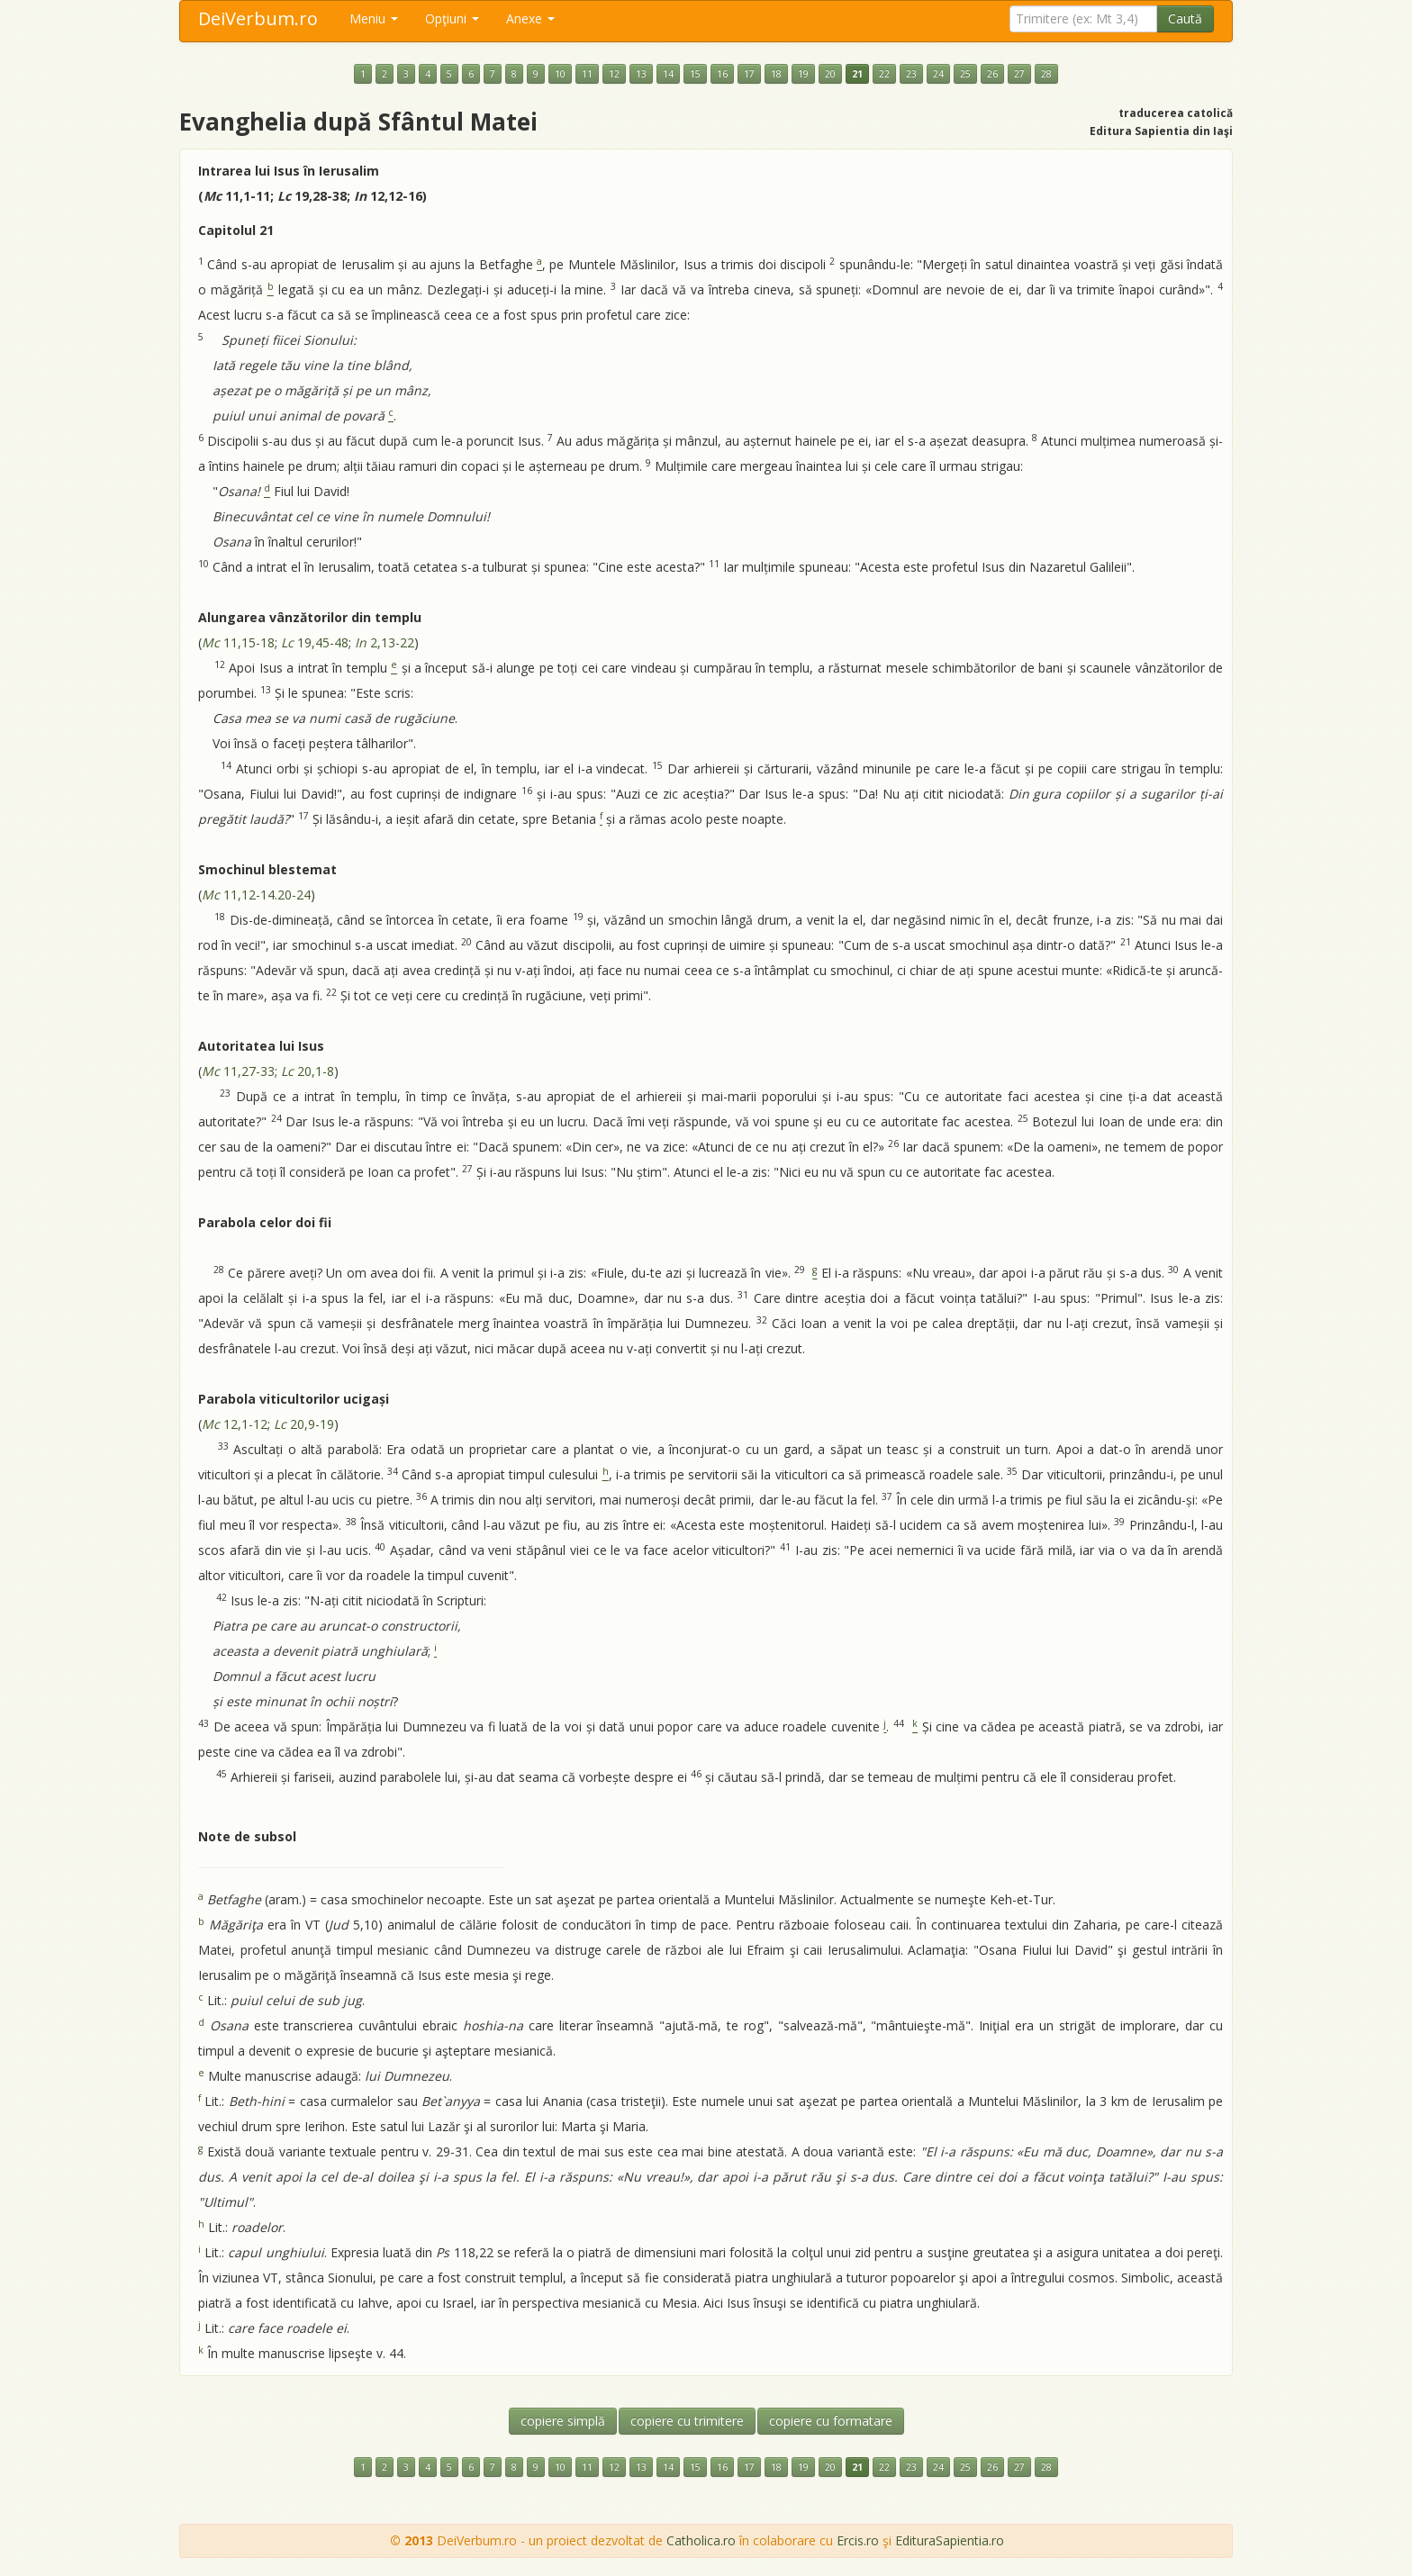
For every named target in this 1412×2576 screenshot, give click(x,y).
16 (722, 74)
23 (911, 74)
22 (884, 74)
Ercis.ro (858, 2540)
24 (938, 74)
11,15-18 (238, 642)
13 (641, 74)
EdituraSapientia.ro (949, 2540)
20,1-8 (307, 1071)
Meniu (373, 18)
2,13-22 (384, 642)
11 (587, 74)
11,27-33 (238, 1071)
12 (614, 74)
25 (965, 74)
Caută (1185, 18)
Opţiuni (452, 18)
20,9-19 (304, 1424)
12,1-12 (234, 1424)
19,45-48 (314, 642)
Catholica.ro (701, 2540)
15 (695, 74)
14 (668, 74)
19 (803, 74)
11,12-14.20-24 (256, 894)
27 (1019, 74)
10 (560, 74)
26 (992, 74)
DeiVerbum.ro (258, 18)
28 (1046, 74)
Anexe (530, 18)
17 (749, 74)
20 (830, 74)
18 (776, 74)
